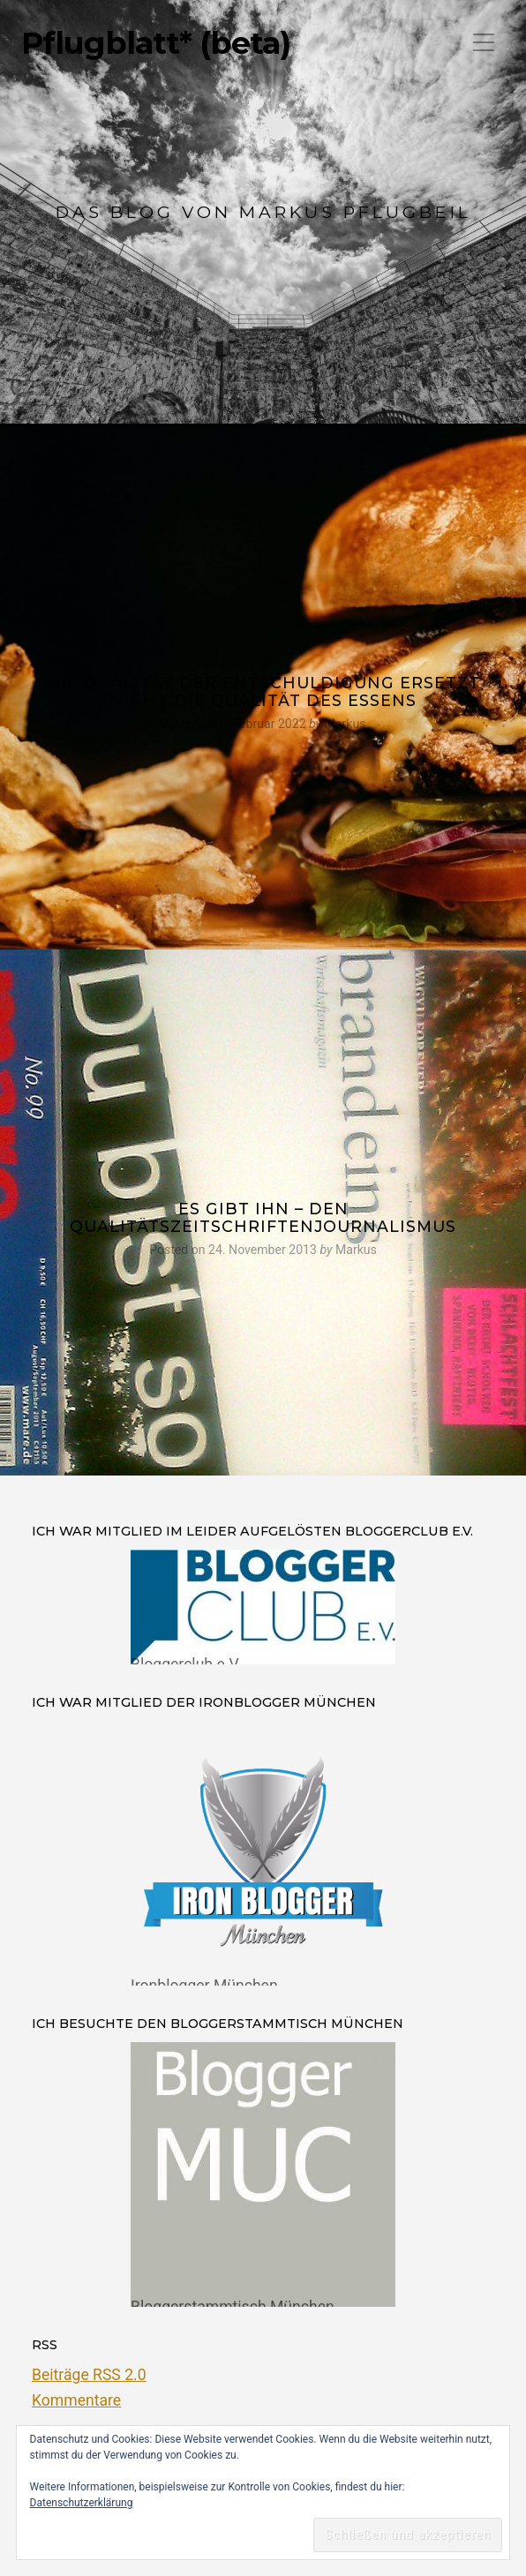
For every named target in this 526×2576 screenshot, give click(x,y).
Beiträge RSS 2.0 (89, 2375)
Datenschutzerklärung (81, 2503)
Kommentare (76, 2400)
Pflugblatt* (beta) (155, 43)
